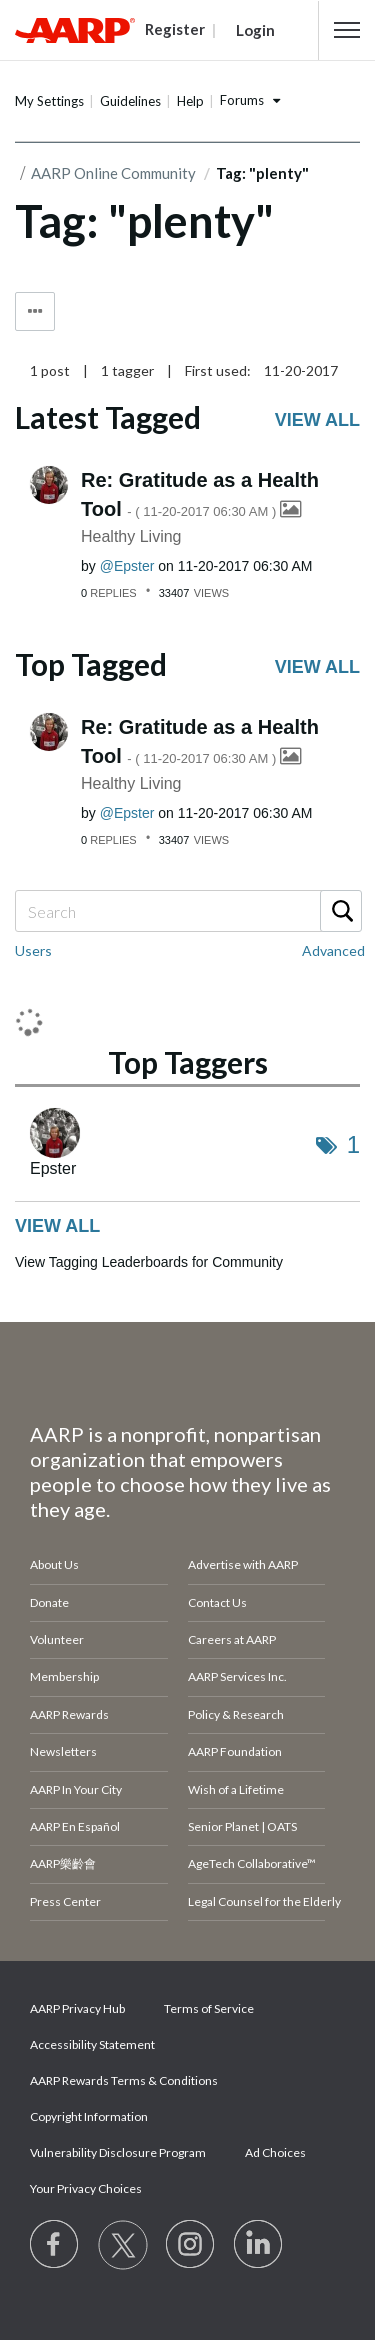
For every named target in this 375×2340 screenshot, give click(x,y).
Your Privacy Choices (86, 2188)
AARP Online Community (113, 173)
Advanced (333, 950)
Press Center (65, 1901)
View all (317, 420)
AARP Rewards (69, 1714)
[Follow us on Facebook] (55, 2245)
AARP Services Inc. (237, 1676)
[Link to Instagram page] (191, 2245)
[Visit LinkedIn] (259, 2245)
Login (255, 30)
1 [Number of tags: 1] (353, 1144)
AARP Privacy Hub (77, 2008)
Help (190, 101)
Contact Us (217, 1602)
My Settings (49, 101)
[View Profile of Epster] (127, 566)
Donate (49, 1602)
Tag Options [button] (35, 311)
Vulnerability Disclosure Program (118, 2152)
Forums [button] (242, 100)
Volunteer (57, 1639)
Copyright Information (89, 2116)
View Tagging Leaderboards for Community (149, 1262)
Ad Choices (275, 2152)
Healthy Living (131, 536)
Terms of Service (209, 2008)
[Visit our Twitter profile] (123, 2245)
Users (33, 950)
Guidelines (130, 101)
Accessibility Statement (92, 2044)
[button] (347, 30)
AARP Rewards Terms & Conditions (124, 2080)
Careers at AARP (232, 1639)
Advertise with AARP (243, 1564)
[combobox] (187, 911)
